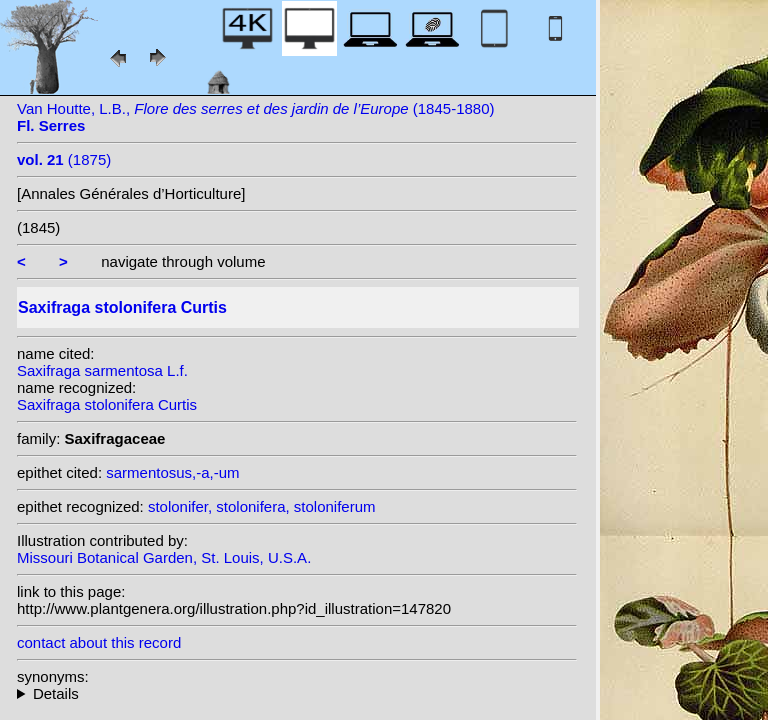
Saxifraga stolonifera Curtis (107, 404)
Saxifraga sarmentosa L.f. (102, 370)
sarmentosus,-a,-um (172, 472)
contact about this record (99, 642)
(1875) (64, 159)
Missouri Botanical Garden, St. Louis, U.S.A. (164, 557)
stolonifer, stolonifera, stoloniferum (262, 506)
